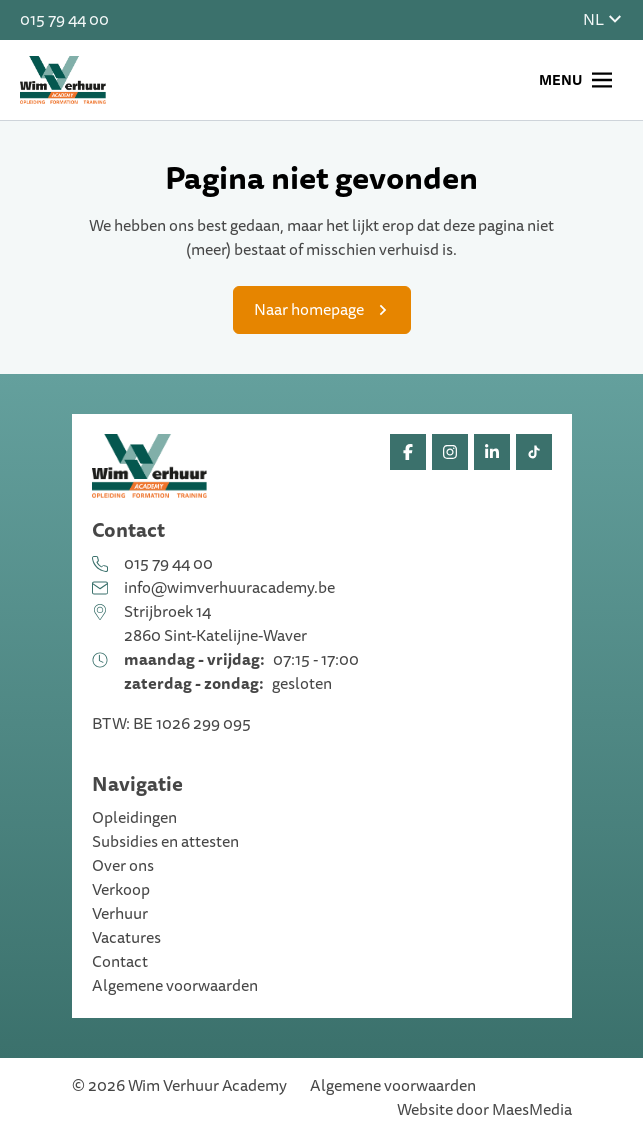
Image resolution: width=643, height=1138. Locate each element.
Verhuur (120, 914)
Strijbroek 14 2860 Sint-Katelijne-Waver (215, 624)
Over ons (123, 866)
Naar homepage (309, 310)
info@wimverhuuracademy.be (229, 588)
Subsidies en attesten (165, 842)
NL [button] (603, 20)
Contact (120, 962)
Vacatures (126, 938)
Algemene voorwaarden (175, 986)
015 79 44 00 (64, 20)
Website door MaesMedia (484, 1110)
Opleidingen (134, 818)
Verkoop (121, 890)
